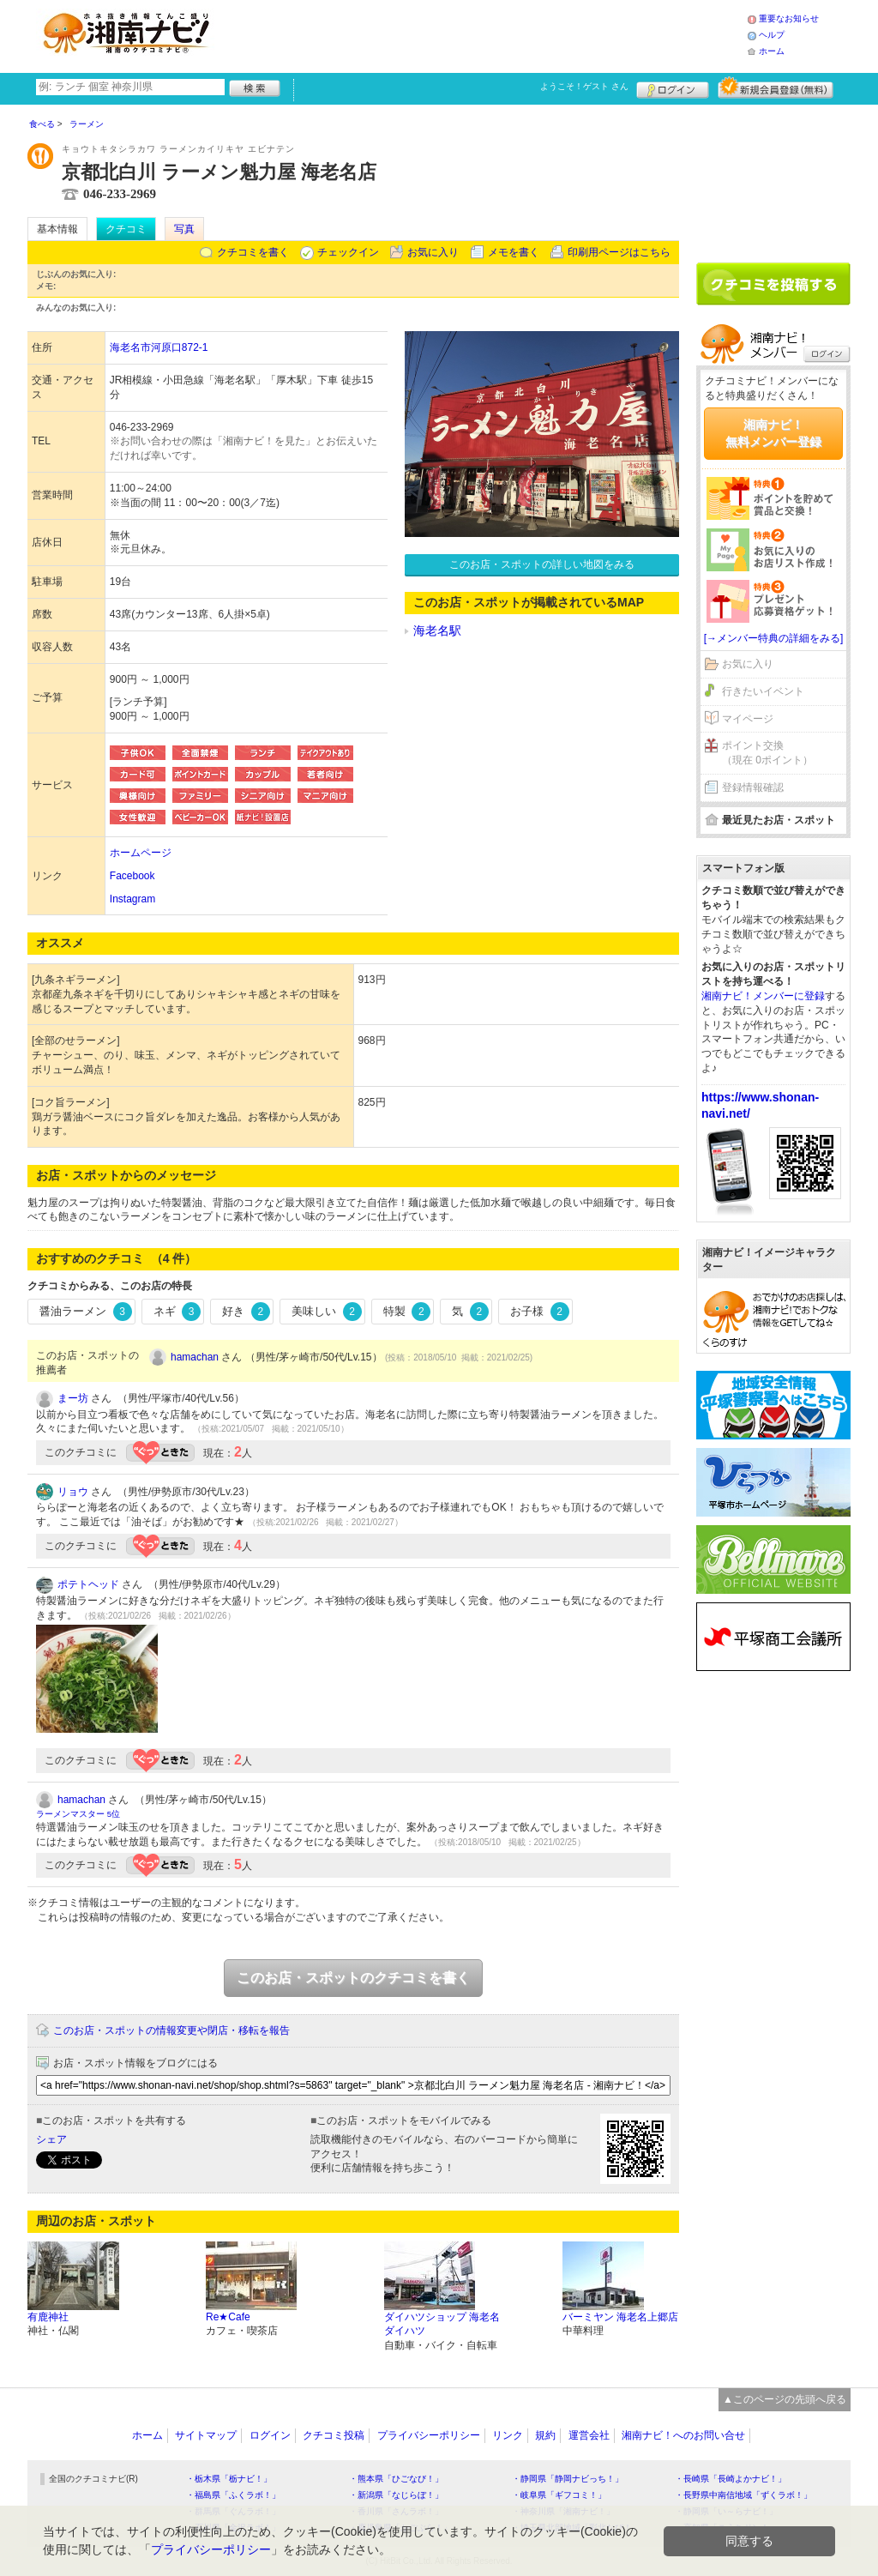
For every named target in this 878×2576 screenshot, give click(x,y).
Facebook (132, 876)
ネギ (177, 1311)
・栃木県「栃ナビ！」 (229, 2478)
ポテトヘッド (88, 1584)
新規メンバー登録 (775, 87)
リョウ (72, 1492)
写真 (184, 229)
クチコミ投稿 (333, 2435)
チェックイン (348, 252)
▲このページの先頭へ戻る (784, 2399)
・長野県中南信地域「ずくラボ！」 (743, 2495)
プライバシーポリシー (428, 2435)
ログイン (672, 87)
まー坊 (72, 1398)
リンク (507, 2435)
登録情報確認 (753, 787)
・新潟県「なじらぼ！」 (396, 2495)
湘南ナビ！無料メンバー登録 (773, 433)
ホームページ (140, 853)
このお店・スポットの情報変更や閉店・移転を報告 (171, 2030)
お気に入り (433, 252)
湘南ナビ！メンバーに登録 (763, 996)
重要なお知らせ (789, 18)
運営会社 (589, 2435)
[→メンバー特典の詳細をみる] (774, 638)
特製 (407, 1311)
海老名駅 (437, 630)
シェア (51, 2139)
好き (246, 1311)
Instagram (132, 899)
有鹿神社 (48, 2317)
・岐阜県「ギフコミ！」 (559, 2495)
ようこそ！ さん (584, 86)
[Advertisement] (485, 34)
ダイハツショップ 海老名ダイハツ (442, 2324)
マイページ (747, 719)
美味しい (327, 1311)
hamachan (195, 1357)
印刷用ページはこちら (619, 252)
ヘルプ (772, 34)
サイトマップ (206, 2435)
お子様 (539, 1311)
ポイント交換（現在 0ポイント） (767, 752)
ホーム (772, 51)
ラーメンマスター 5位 (78, 1814)
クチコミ (126, 229)
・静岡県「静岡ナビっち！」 (567, 2478)
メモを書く (513, 252)
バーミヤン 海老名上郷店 (620, 2317)
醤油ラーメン (85, 1311)
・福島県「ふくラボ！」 (233, 2495)
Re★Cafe (228, 2317)
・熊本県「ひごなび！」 (396, 2478)
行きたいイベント (763, 691)
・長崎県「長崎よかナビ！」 (730, 2478)
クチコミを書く (253, 252)
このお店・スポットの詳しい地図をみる (541, 564)
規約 (545, 2435)
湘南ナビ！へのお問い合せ (683, 2435)
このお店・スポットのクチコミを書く (353, 1977)
